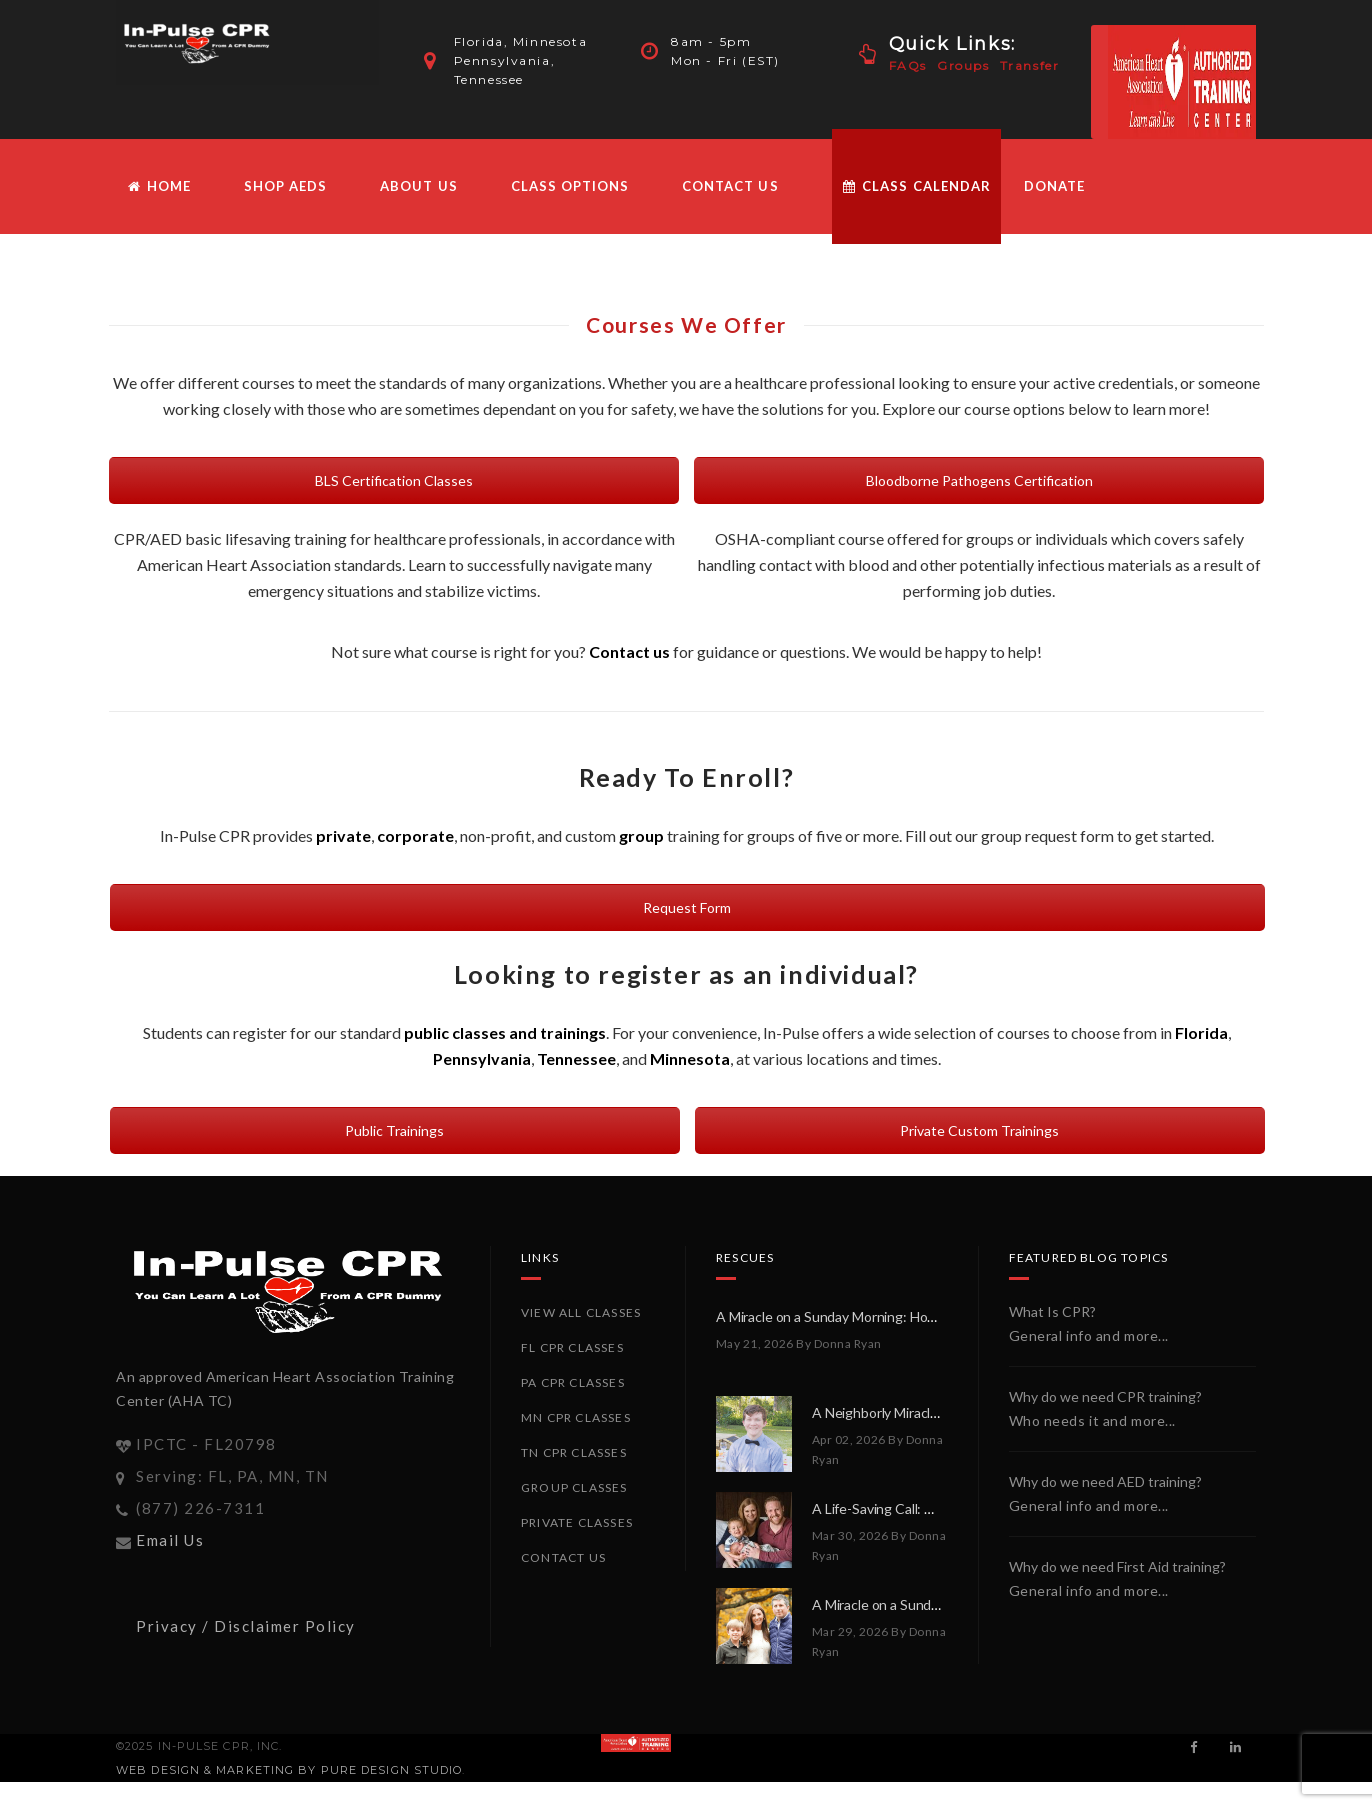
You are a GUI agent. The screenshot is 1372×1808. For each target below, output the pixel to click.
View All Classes (581, 1312)
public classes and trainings (505, 1032)
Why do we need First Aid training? (1117, 1566)
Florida (1201, 1032)
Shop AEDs (285, 186)
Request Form (687, 907)
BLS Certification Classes (394, 480)
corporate (415, 835)
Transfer (1030, 65)
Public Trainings (394, 1130)
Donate (1054, 186)
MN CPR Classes (576, 1417)
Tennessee (576, 1058)
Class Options (570, 186)
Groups (963, 65)
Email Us (170, 1540)
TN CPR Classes (574, 1452)
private (343, 835)
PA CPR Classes (573, 1382)
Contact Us (730, 186)
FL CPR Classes (572, 1347)
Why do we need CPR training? (1105, 1396)
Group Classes (574, 1487)
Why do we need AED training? (1105, 1481)
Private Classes (577, 1522)
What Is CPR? (1052, 1311)
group (641, 835)
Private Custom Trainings (979, 1130)
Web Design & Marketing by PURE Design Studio (289, 1770)
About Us (418, 186)
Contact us (629, 651)
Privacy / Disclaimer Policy (246, 1626)
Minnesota (690, 1058)
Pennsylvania (482, 1058)
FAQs (908, 65)
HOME (158, 186)
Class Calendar (916, 186)
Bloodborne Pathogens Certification (979, 480)
